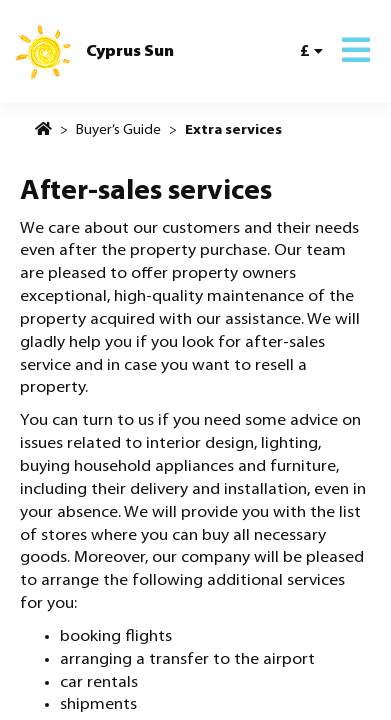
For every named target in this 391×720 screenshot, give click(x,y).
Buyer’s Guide (118, 130)
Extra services (233, 130)
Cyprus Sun (130, 52)
